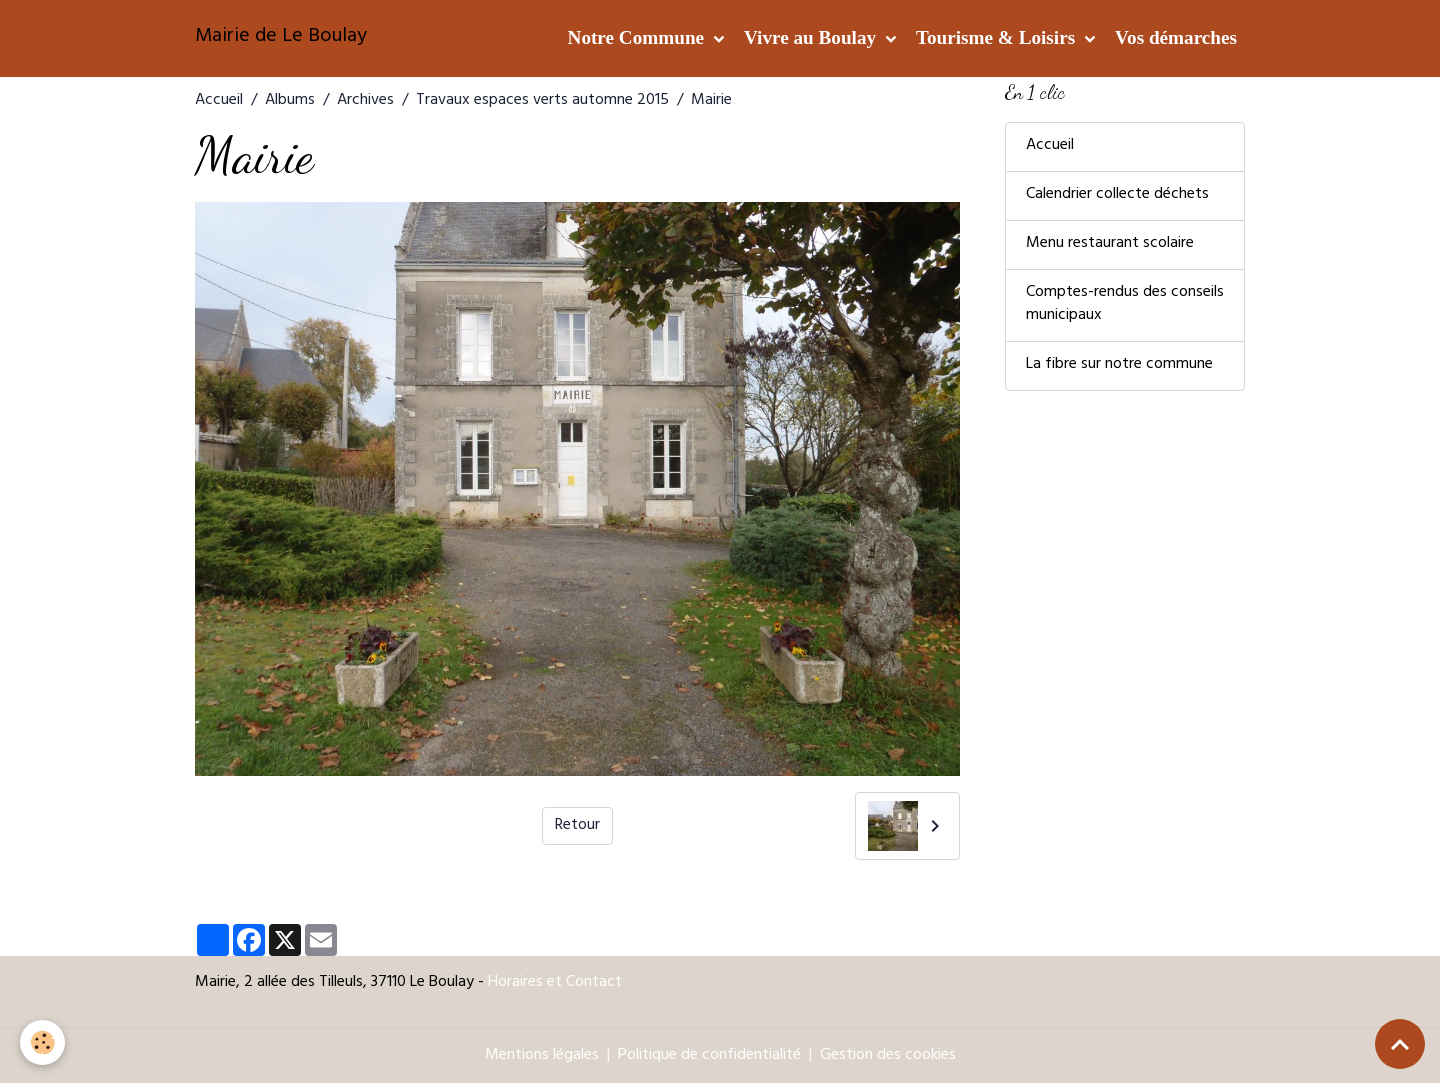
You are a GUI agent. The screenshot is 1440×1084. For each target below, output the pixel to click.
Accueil (219, 101)
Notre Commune (638, 37)
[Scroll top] (1400, 1044)
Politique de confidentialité (709, 1056)
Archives (365, 101)
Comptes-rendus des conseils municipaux (1125, 306)
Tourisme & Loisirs (998, 37)
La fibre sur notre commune (1119, 367)
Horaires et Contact (555, 983)
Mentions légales (542, 1056)
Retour (577, 826)
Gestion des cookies (888, 1056)
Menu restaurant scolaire (1110, 245)
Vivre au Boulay (812, 37)
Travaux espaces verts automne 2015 (542, 101)
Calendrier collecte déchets (1117, 196)
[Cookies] (42, 1042)
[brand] (281, 38)
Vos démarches (1176, 37)
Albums (290, 101)
